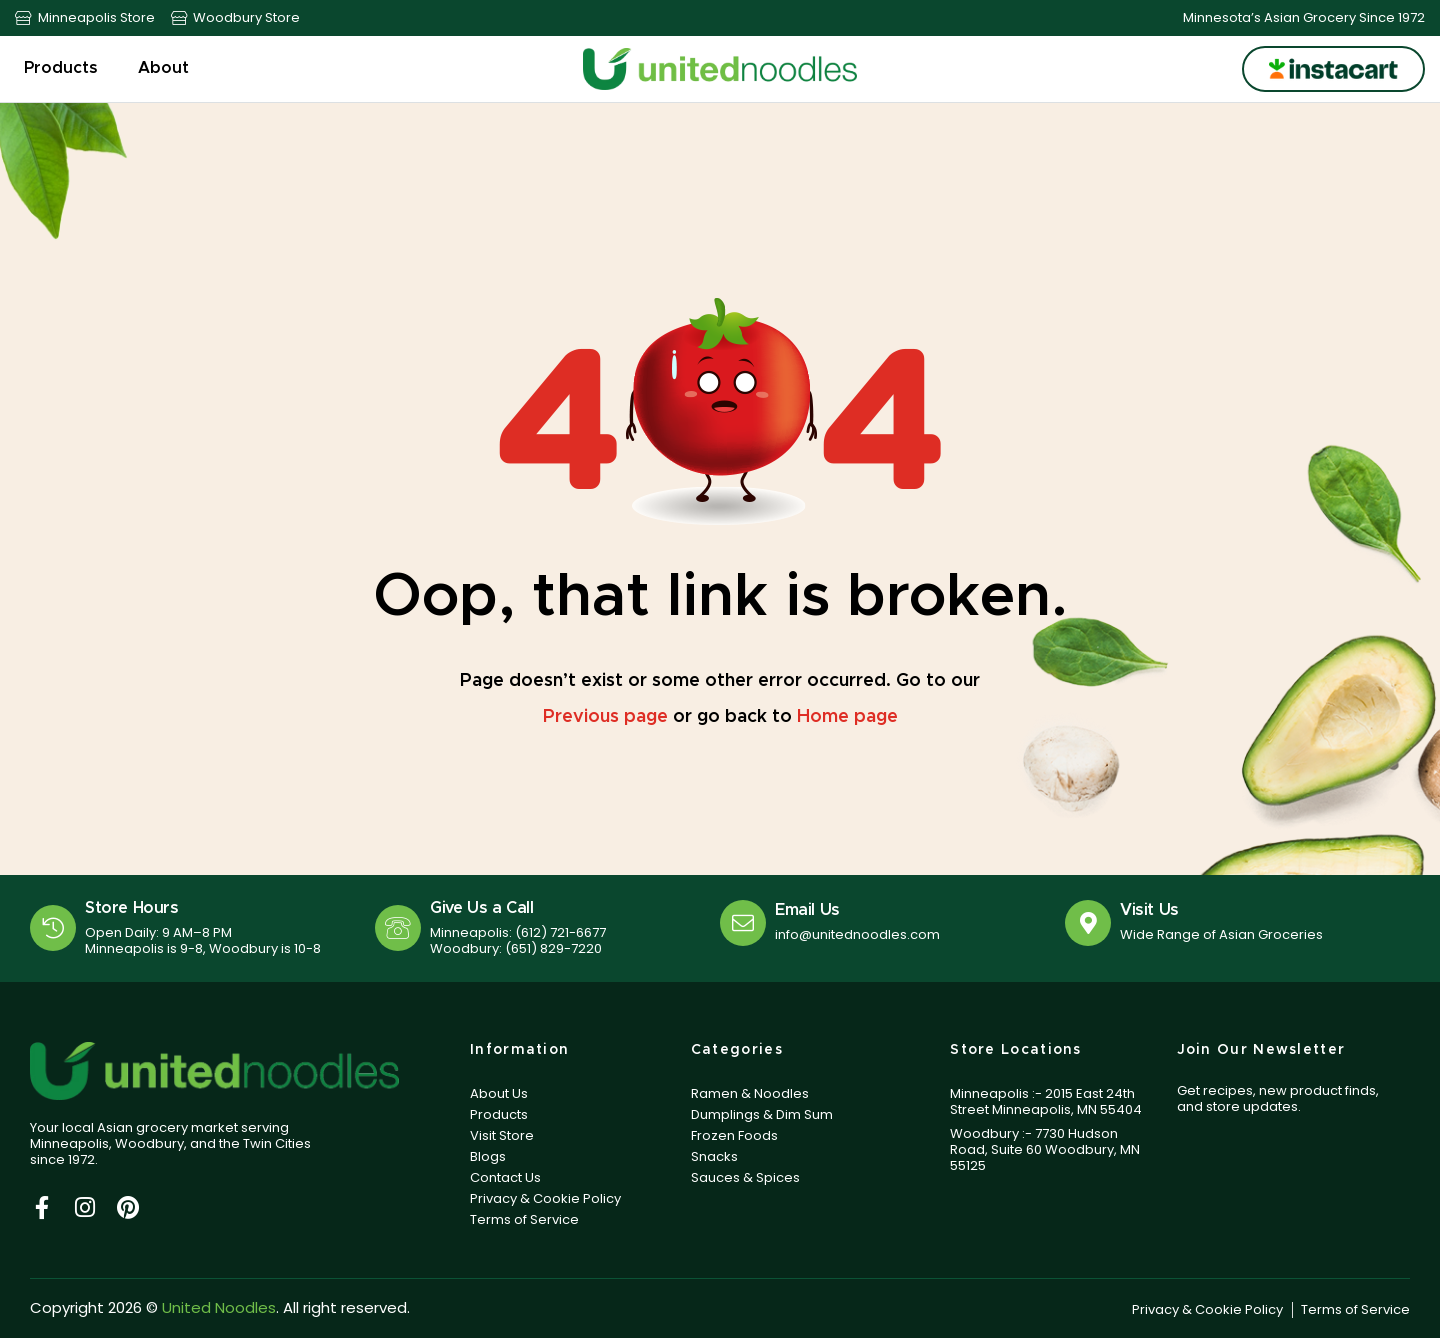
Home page (847, 717)
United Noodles (219, 1307)
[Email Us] (743, 923)
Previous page (605, 717)
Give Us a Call (481, 908)
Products (66, 69)
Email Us (807, 910)
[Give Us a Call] (398, 928)
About (168, 69)
